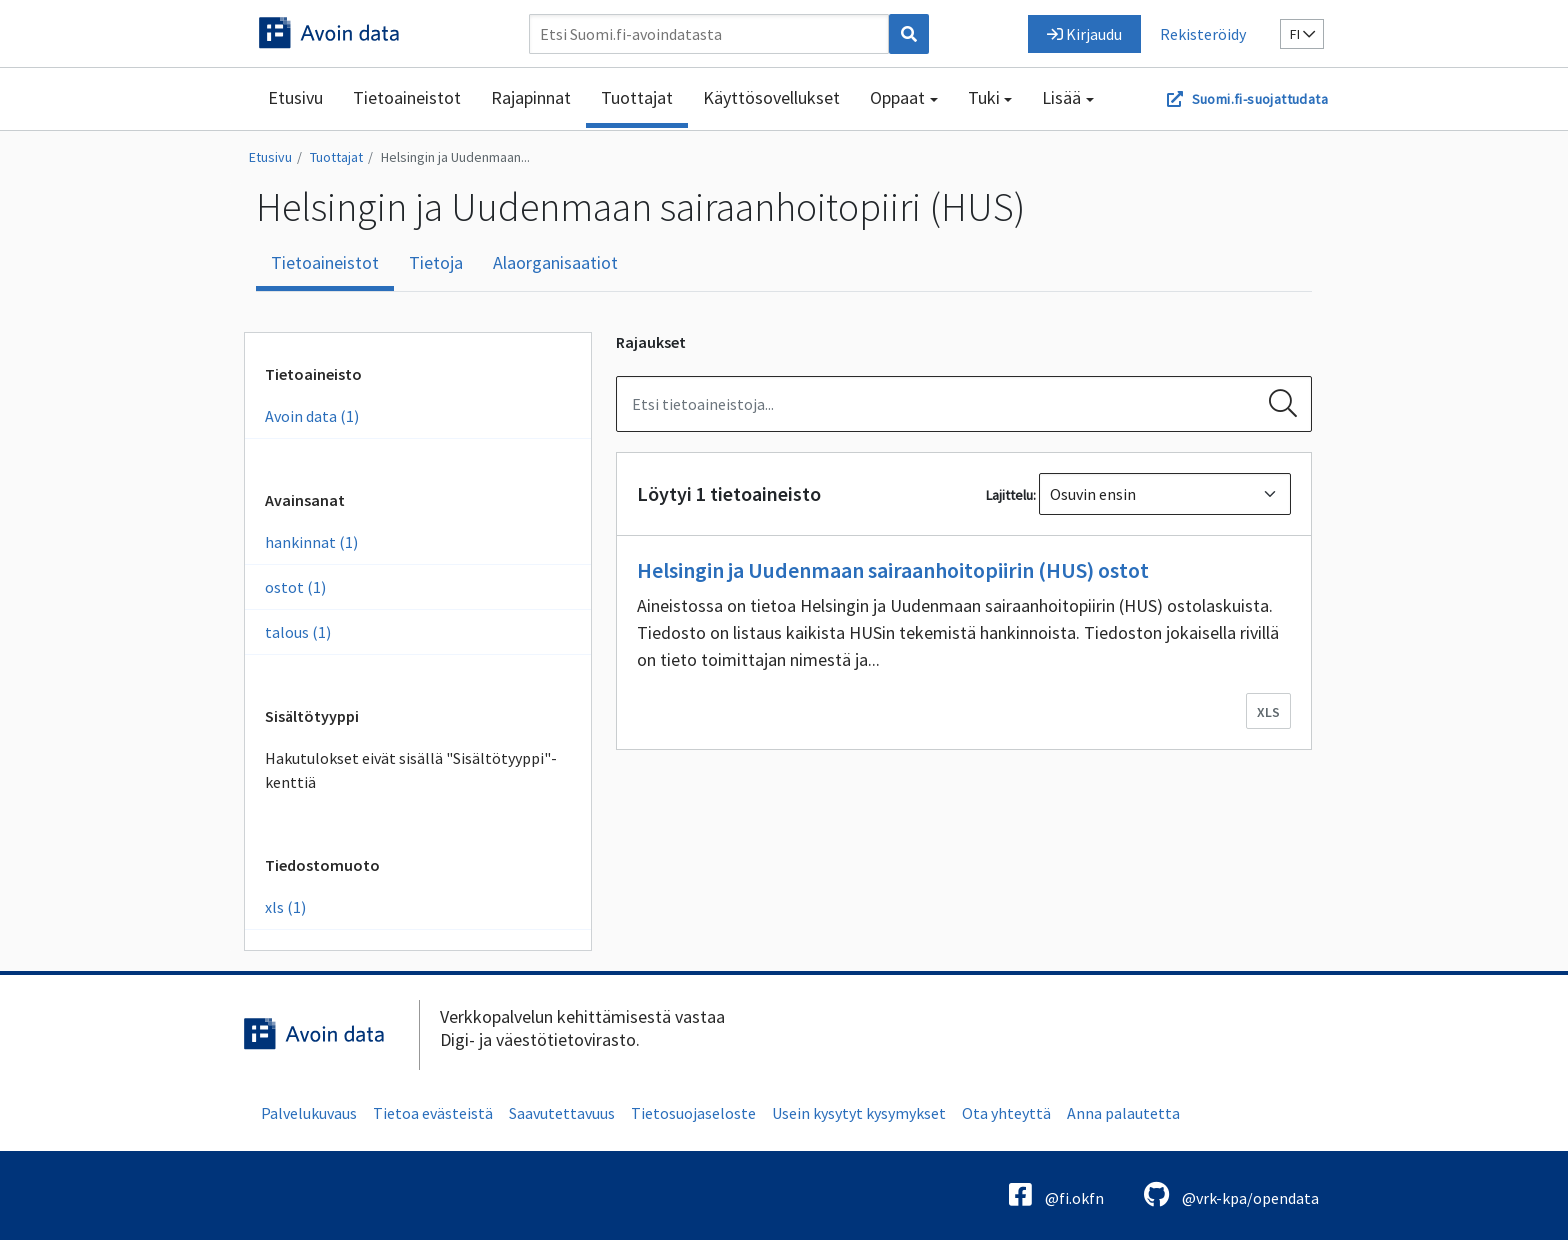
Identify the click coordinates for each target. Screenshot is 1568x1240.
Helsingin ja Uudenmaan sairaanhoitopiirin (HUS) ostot (893, 570)
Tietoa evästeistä (433, 1113)
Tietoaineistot (407, 97)
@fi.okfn (1056, 1194)
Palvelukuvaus (309, 1113)
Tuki (984, 97)
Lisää (1061, 97)
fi (1302, 34)
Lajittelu (1009, 495)
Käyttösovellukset (771, 97)
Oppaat (897, 97)
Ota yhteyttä (1006, 1113)
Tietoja (436, 262)
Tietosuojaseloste (693, 1113)
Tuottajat (637, 97)
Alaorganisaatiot (555, 262)
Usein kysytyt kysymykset (859, 1113)
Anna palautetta (1123, 1113)
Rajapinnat (531, 97)
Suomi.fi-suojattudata (1260, 99)
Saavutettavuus (562, 1113)
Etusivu (295, 97)
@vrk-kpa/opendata (1231, 1194)
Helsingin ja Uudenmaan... (455, 157)
